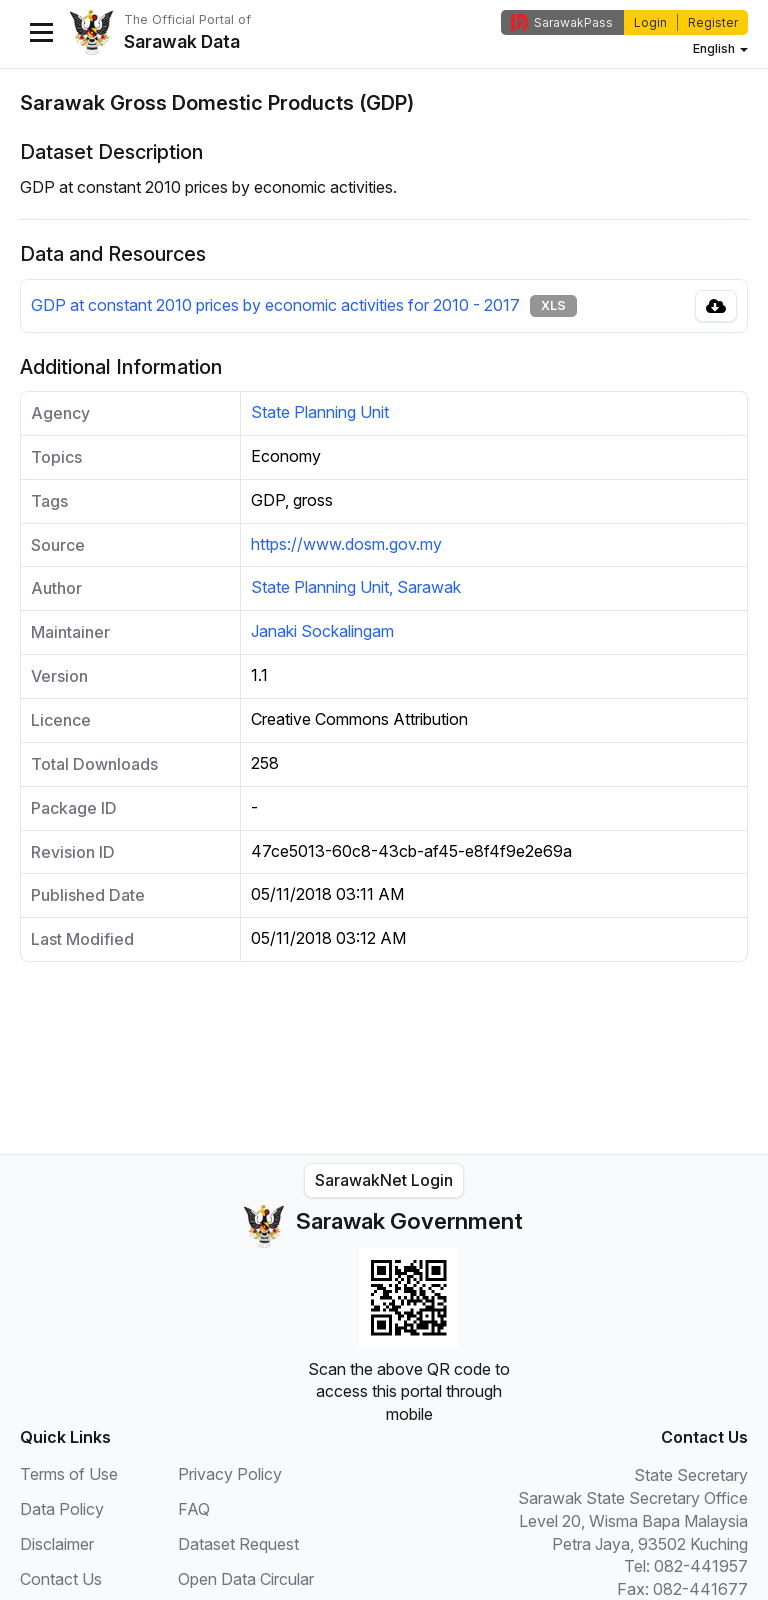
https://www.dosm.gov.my (346, 544)
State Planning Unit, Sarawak (356, 587)
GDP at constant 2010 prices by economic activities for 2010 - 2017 (275, 305)
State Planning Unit (320, 412)
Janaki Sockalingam (322, 631)
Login (650, 22)
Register (713, 22)
